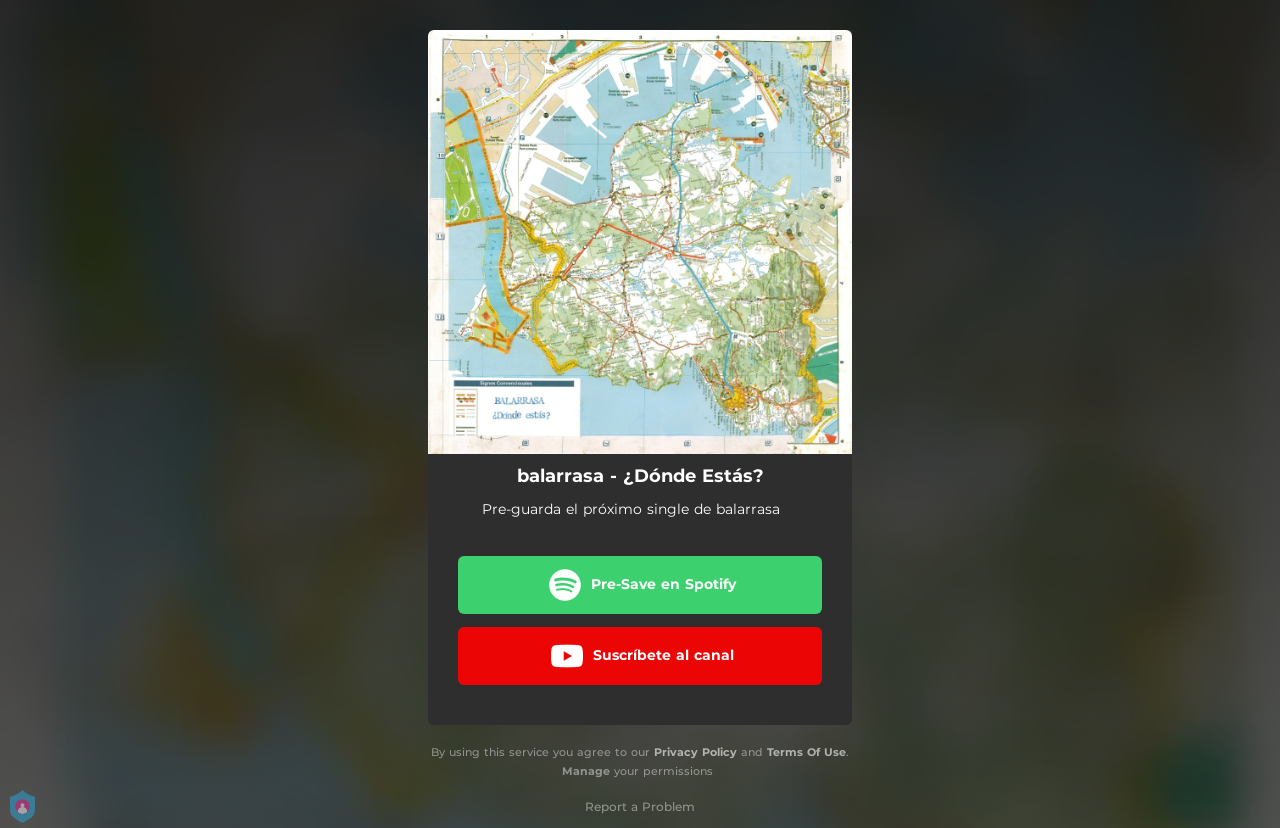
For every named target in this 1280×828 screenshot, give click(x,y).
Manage (586, 771)
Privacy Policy (695, 752)
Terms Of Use (806, 752)
